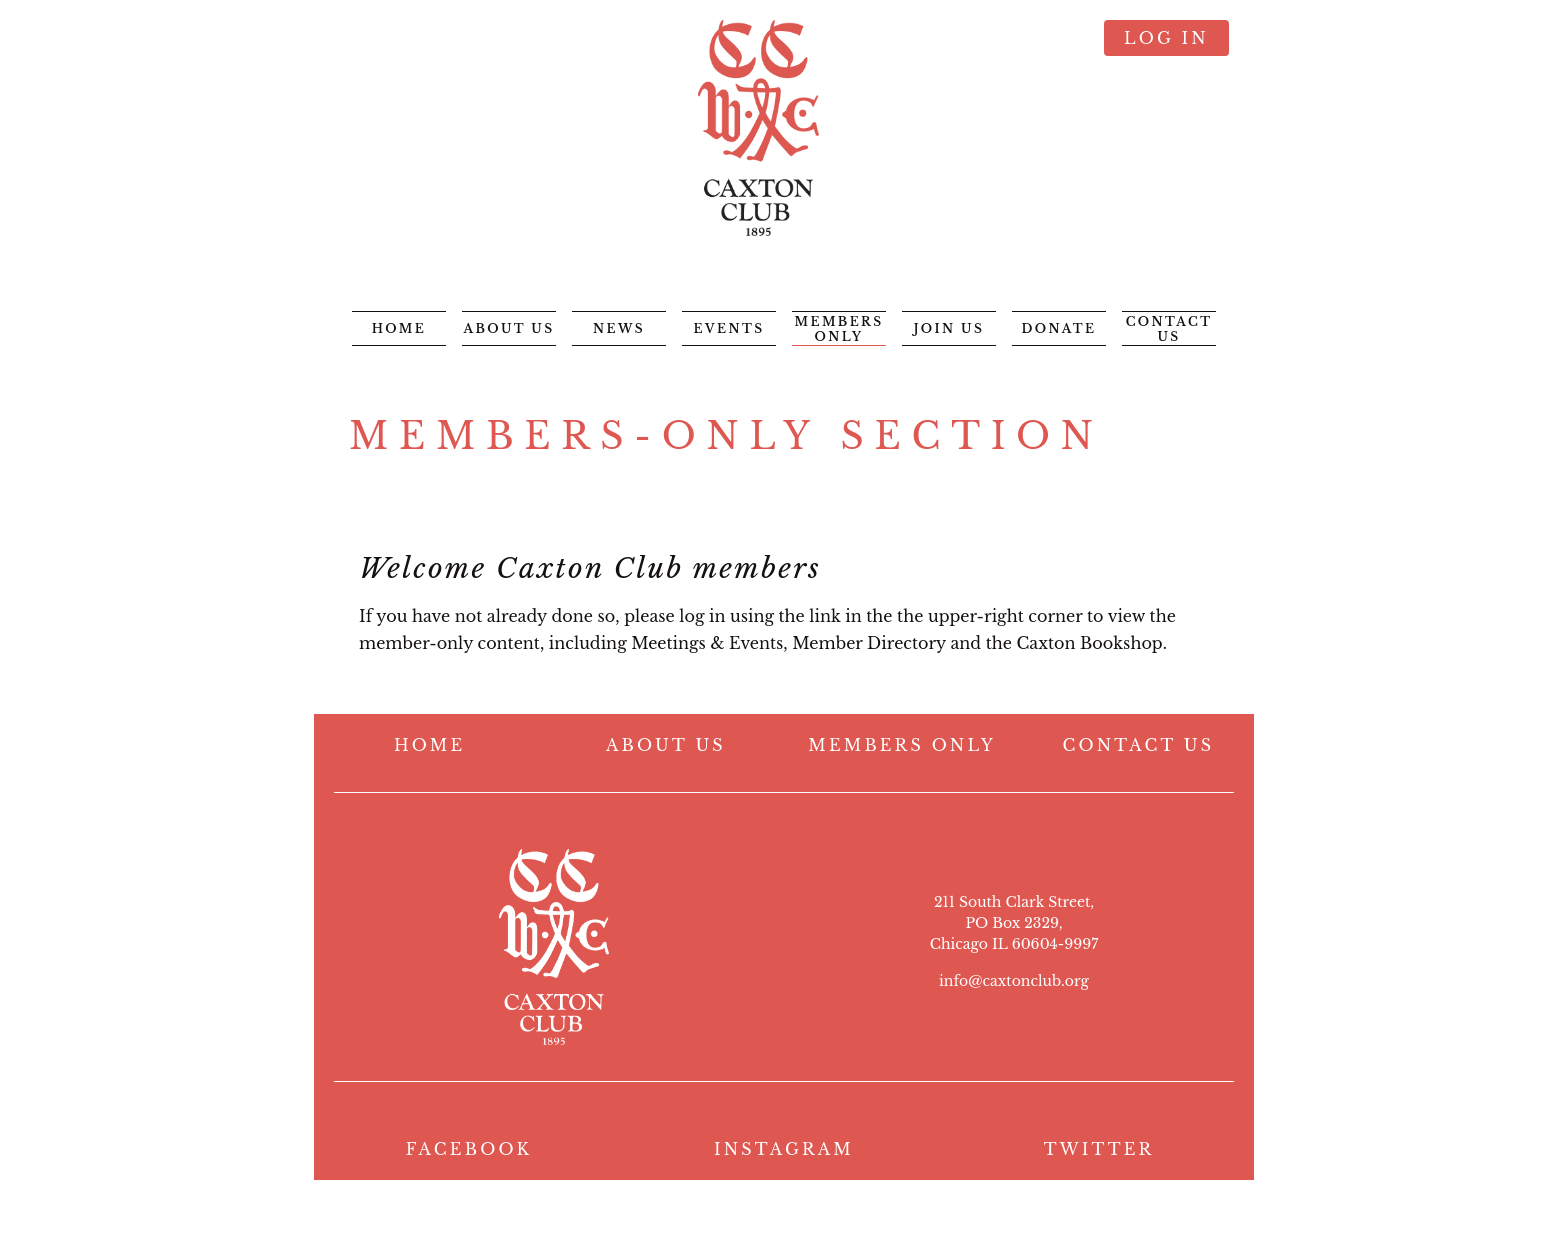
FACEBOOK (469, 1149)
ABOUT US (666, 745)
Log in (1166, 38)
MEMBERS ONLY (902, 745)
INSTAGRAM (784, 1149)
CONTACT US (1139, 745)
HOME (429, 745)
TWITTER (1099, 1149)
